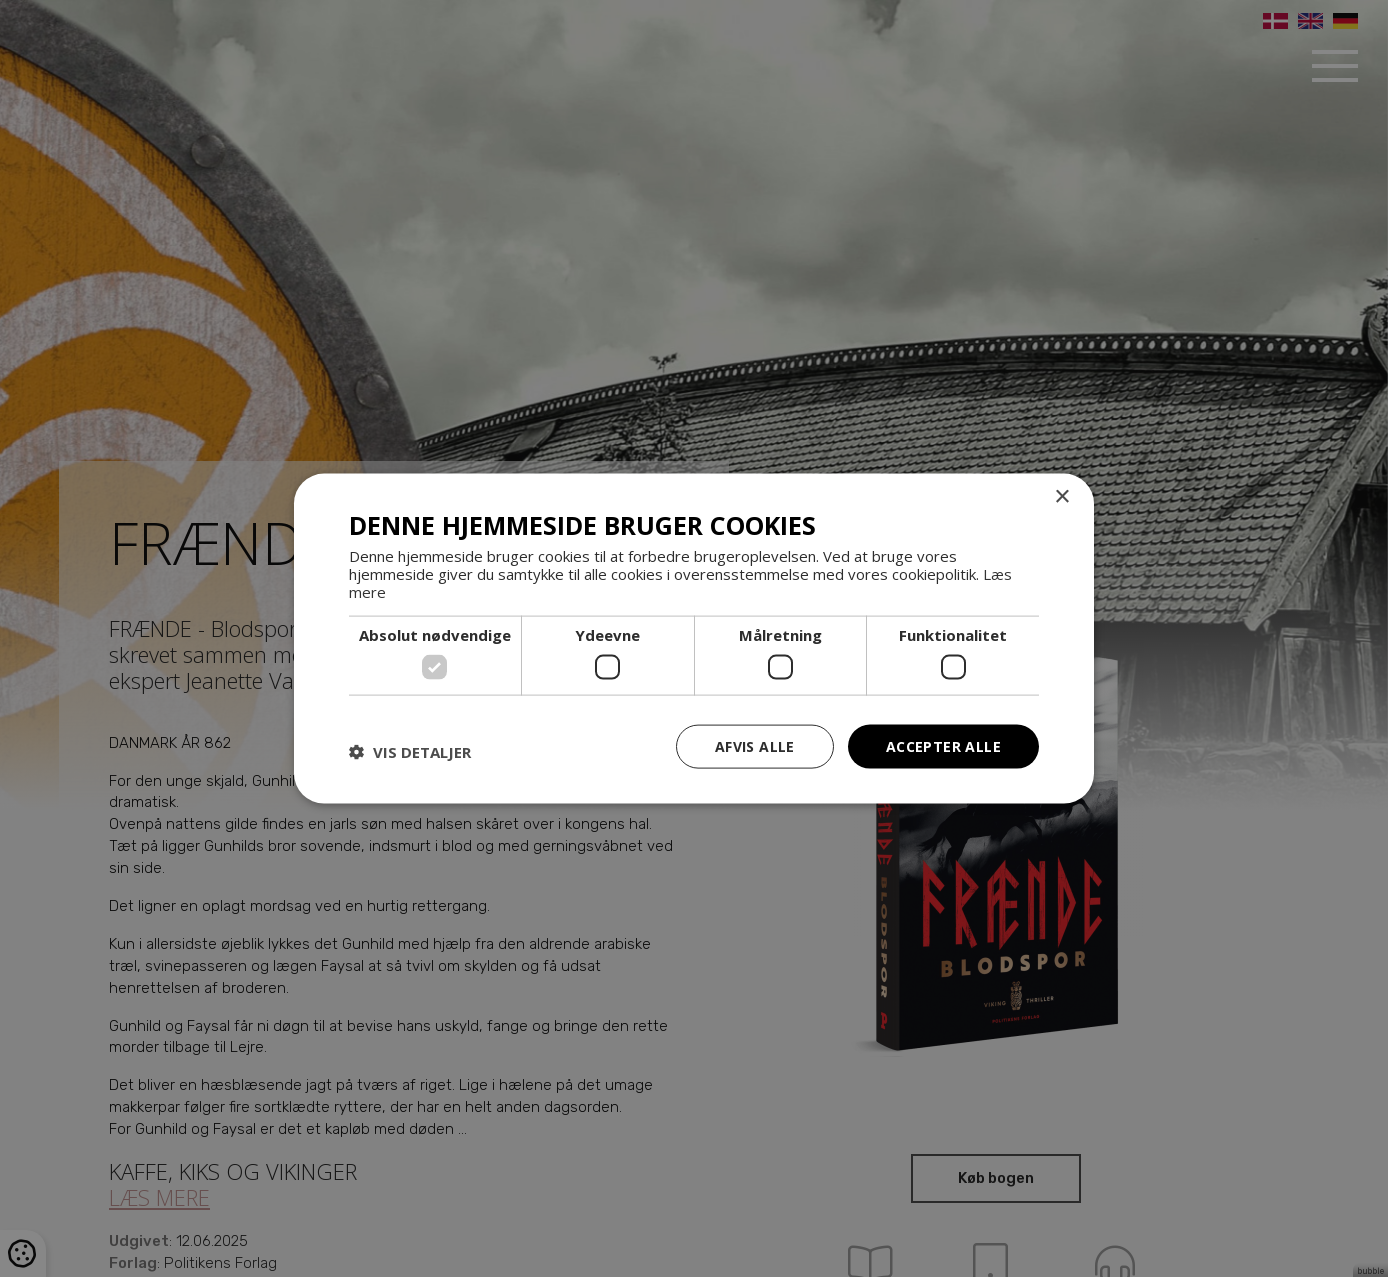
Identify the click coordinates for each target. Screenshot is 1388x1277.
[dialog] (694, 638)
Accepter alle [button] (943, 745)
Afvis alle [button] (755, 745)
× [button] (1061, 496)
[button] (410, 751)
